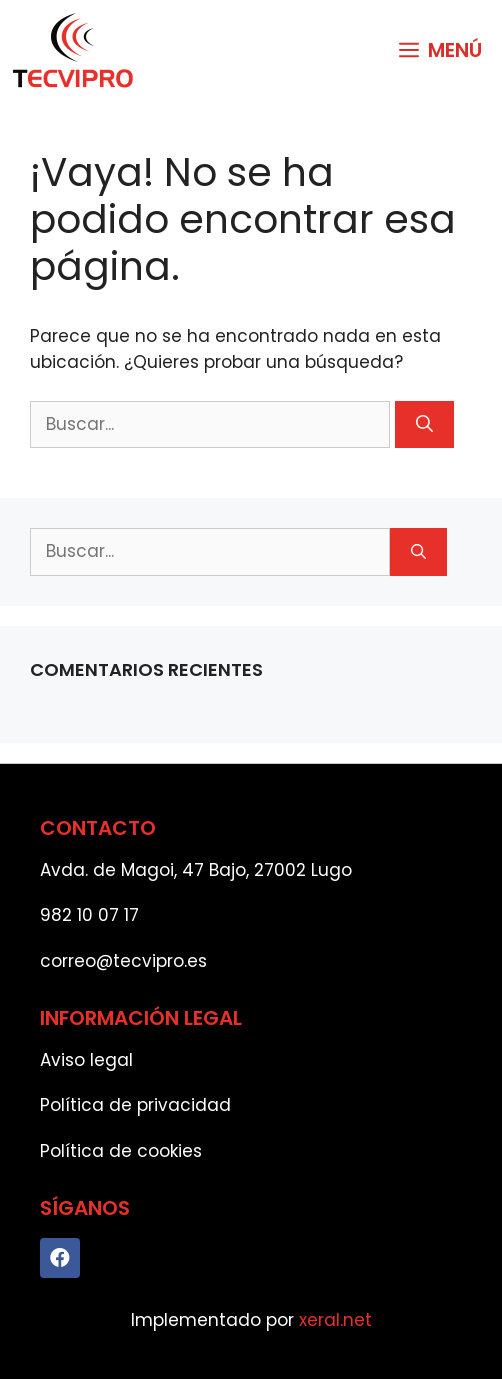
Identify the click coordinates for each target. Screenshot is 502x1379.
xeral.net (335, 1320)
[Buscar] (424, 425)
